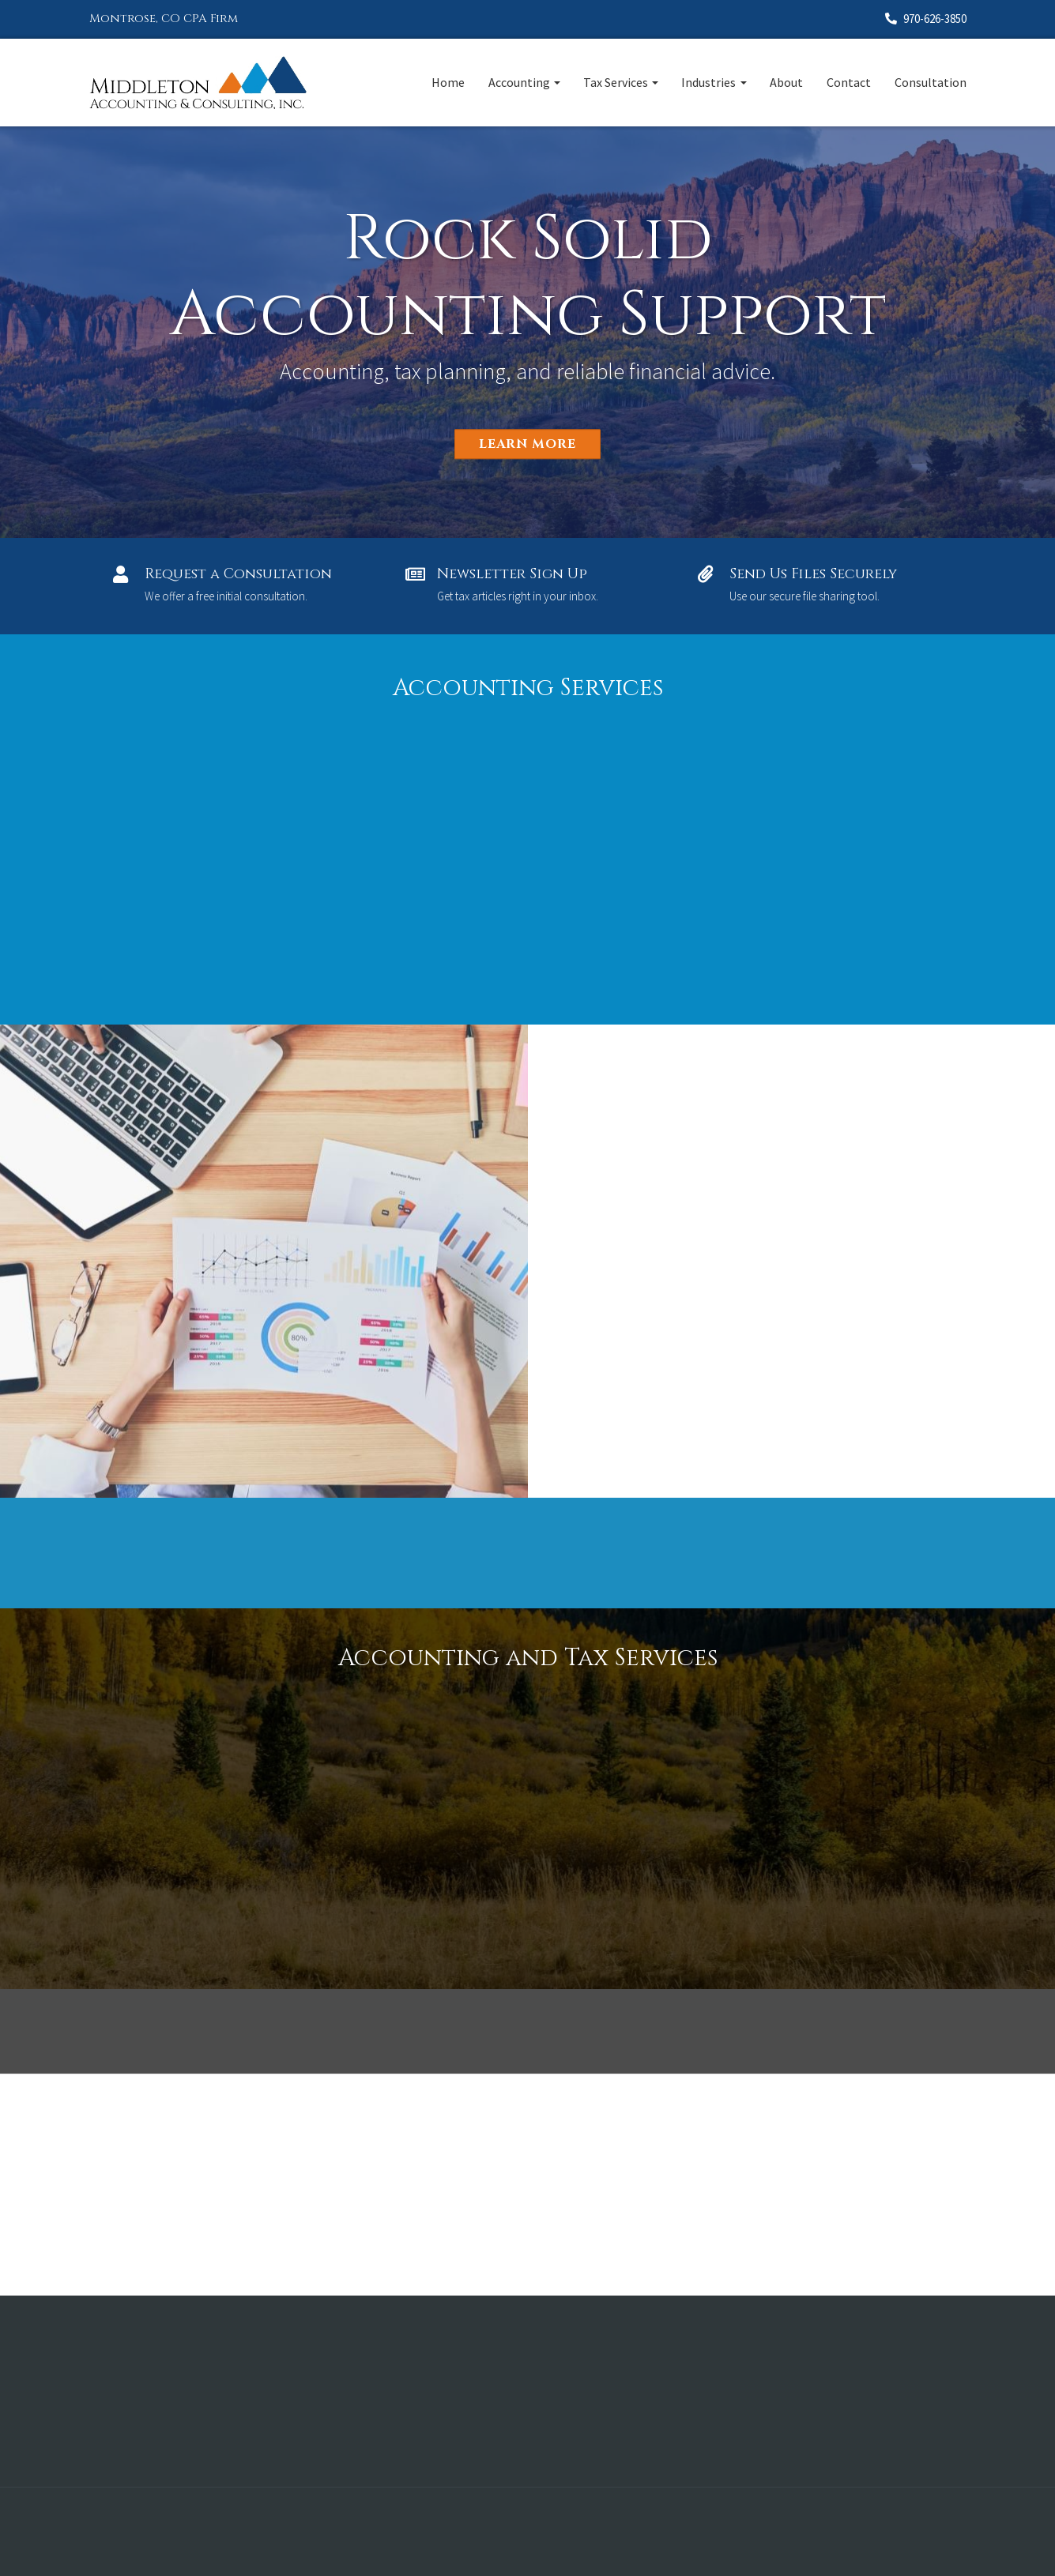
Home (448, 82)
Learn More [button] (527, 444)
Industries (708, 82)
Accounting (519, 82)
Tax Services (615, 82)
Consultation (930, 82)
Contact (849, 82)
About (786, 82)
